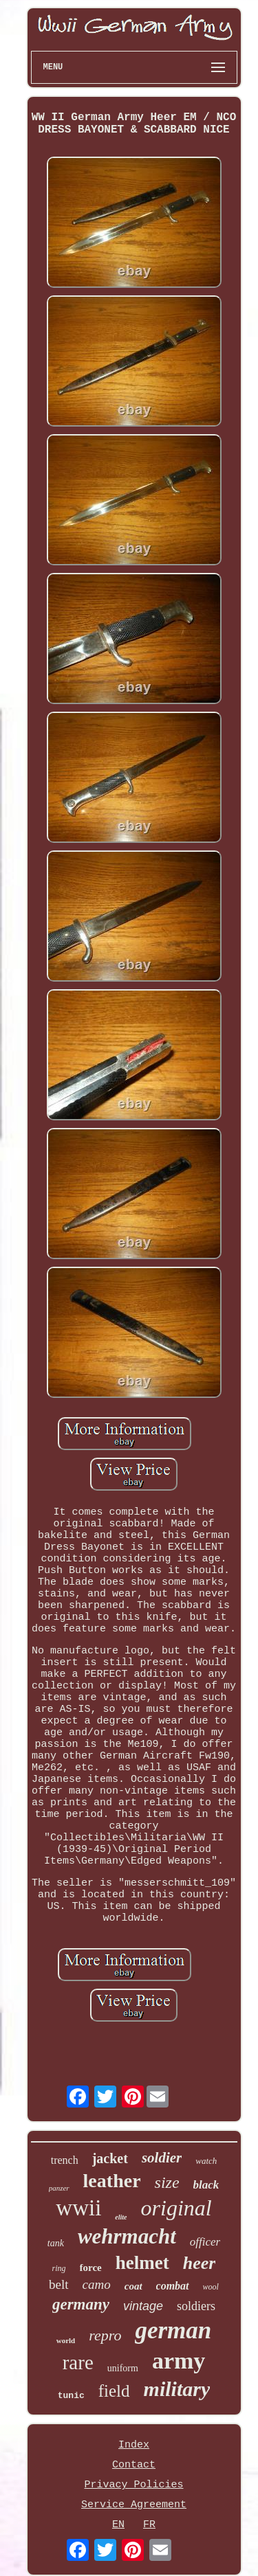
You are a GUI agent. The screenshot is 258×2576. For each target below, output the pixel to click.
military (177, 2388)
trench (64, 2160)
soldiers (196, 2306)
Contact (133, 2465)
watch (206, 2161)
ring (59, 2268)
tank (55, 2243)
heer (199, 2263)
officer (205, 2241)
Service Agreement (133, 2505)
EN (118, 2525)
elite (121, 2217)
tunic (71, 2396)
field (114, 2391)
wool (211, 2287)
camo (97, 2284)
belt (59, 2284)
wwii (78, 2207)
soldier (162, 2157)
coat (133, 2286)
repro (105, 2335)
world (66, 2340)
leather (112, 2180)
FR (149, 2525)
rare (78, 2362)
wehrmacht (127, 2236)
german (173, 2330)
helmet (142, 2262)
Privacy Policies (133, 2485)
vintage (143, 2306)
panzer (59, 2188)
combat (172, 2286)
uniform (122, 2368)
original (176, 2207)
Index (133, 2445)
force (91, 2267)
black (206, 2184)
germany (80, 2304)
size (167, 2182)
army (178, 2360)
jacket (110, 2158)
